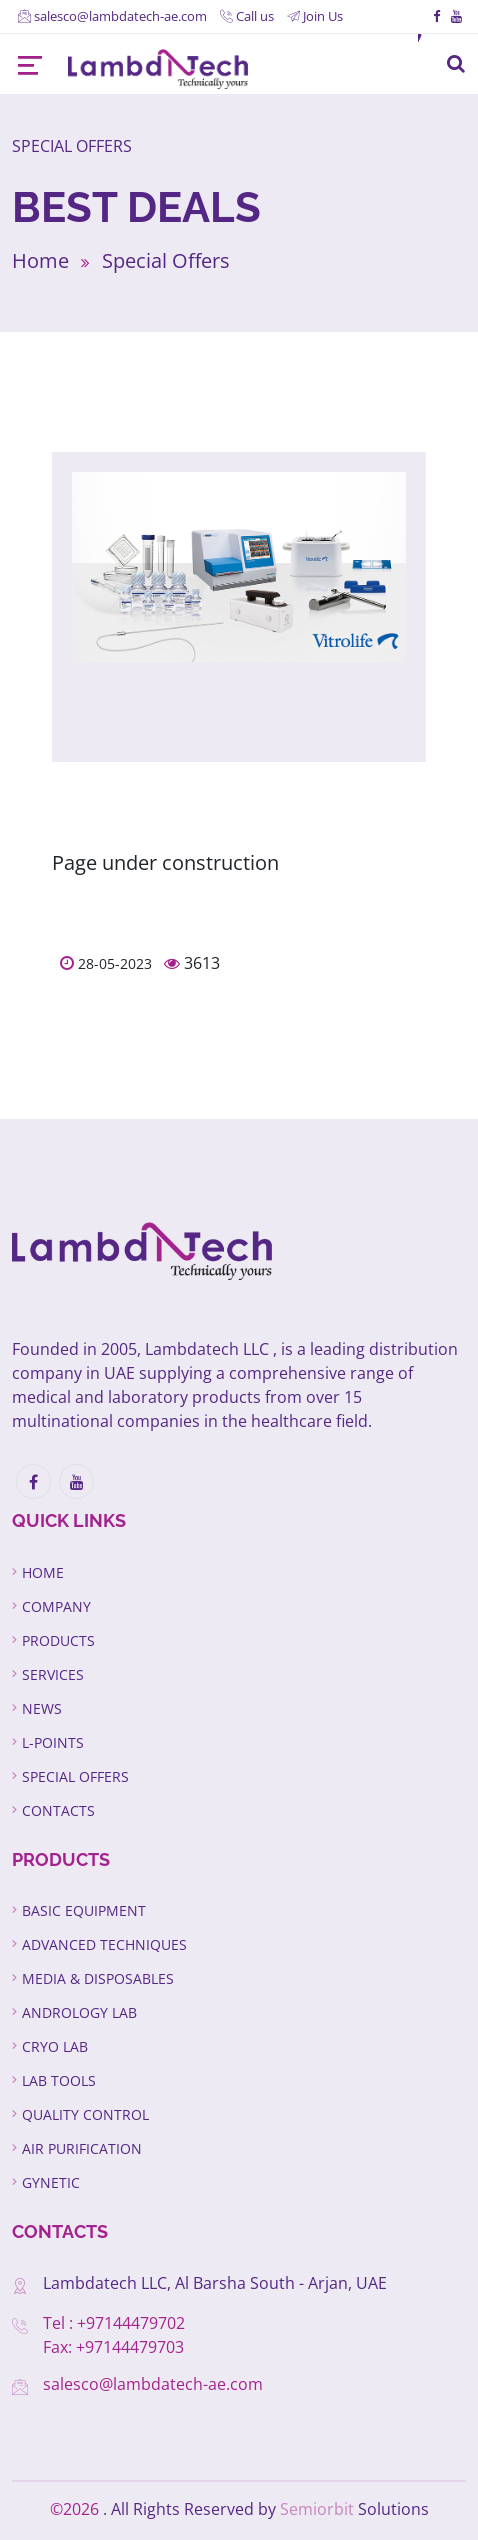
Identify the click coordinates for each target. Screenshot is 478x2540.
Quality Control (85, 2114)
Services (53, 1674)
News (42, 1708)
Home (40, 260)
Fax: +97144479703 (113, 2347)
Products (58, 1640)
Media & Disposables (98, 1978)
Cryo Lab (55, 2046)
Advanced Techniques (104, 1944)
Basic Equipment (84, 1910)
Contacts (58, 1810)
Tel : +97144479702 (114, 2323)
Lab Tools (59, 2080)
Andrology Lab (79, 2012)
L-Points (53, 1742)
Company (56, 1606)
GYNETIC (51, 2182)
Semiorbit (317, 2509)
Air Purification (82, 2148)
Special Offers (166, 260)
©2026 (76, 2509)
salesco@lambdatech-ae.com (153, 2384)
